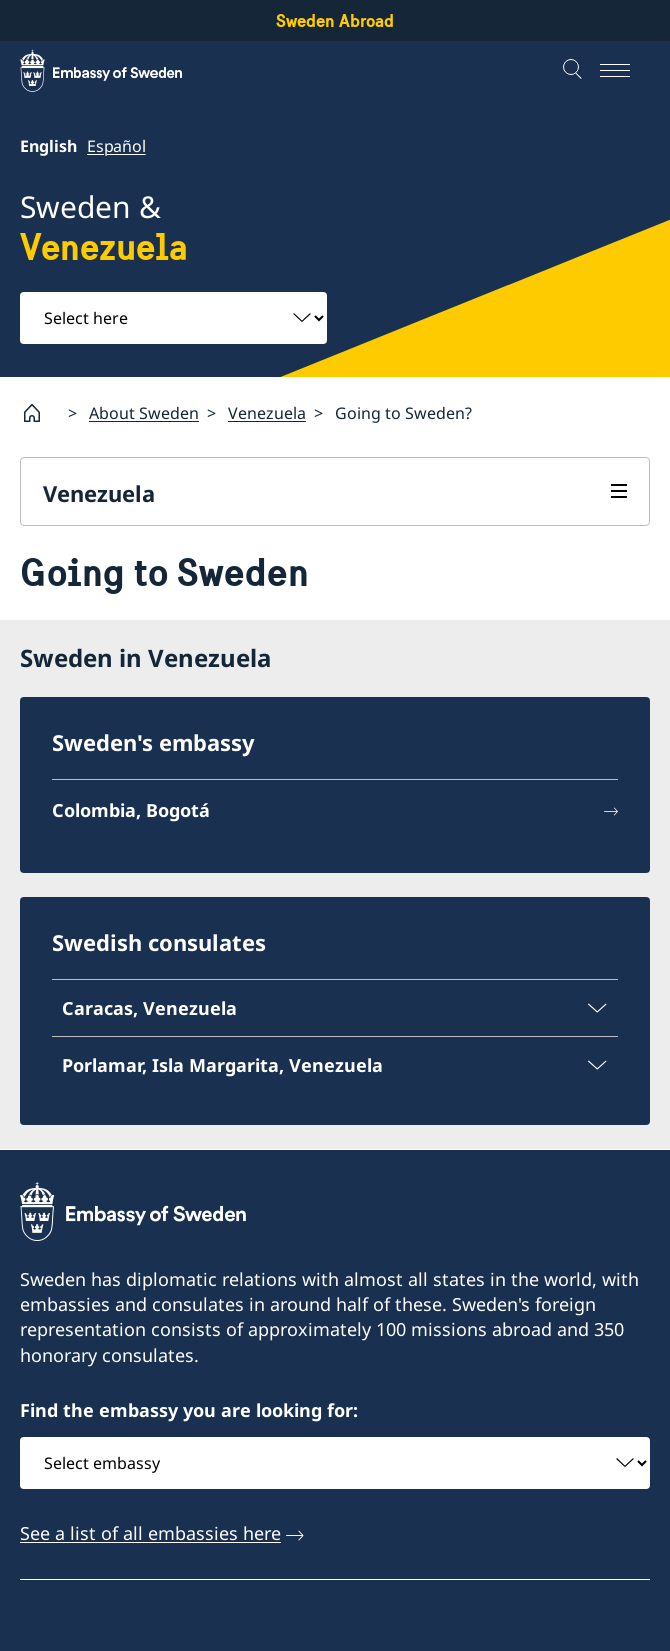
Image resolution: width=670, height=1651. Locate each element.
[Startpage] (40, 413)
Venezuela (267, 412)
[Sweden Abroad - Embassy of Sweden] (120, 71)
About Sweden (144, 412)
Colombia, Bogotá (131, 810)
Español (116, 146)
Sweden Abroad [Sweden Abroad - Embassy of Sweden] (335, 20)
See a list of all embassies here (150, 1533)
